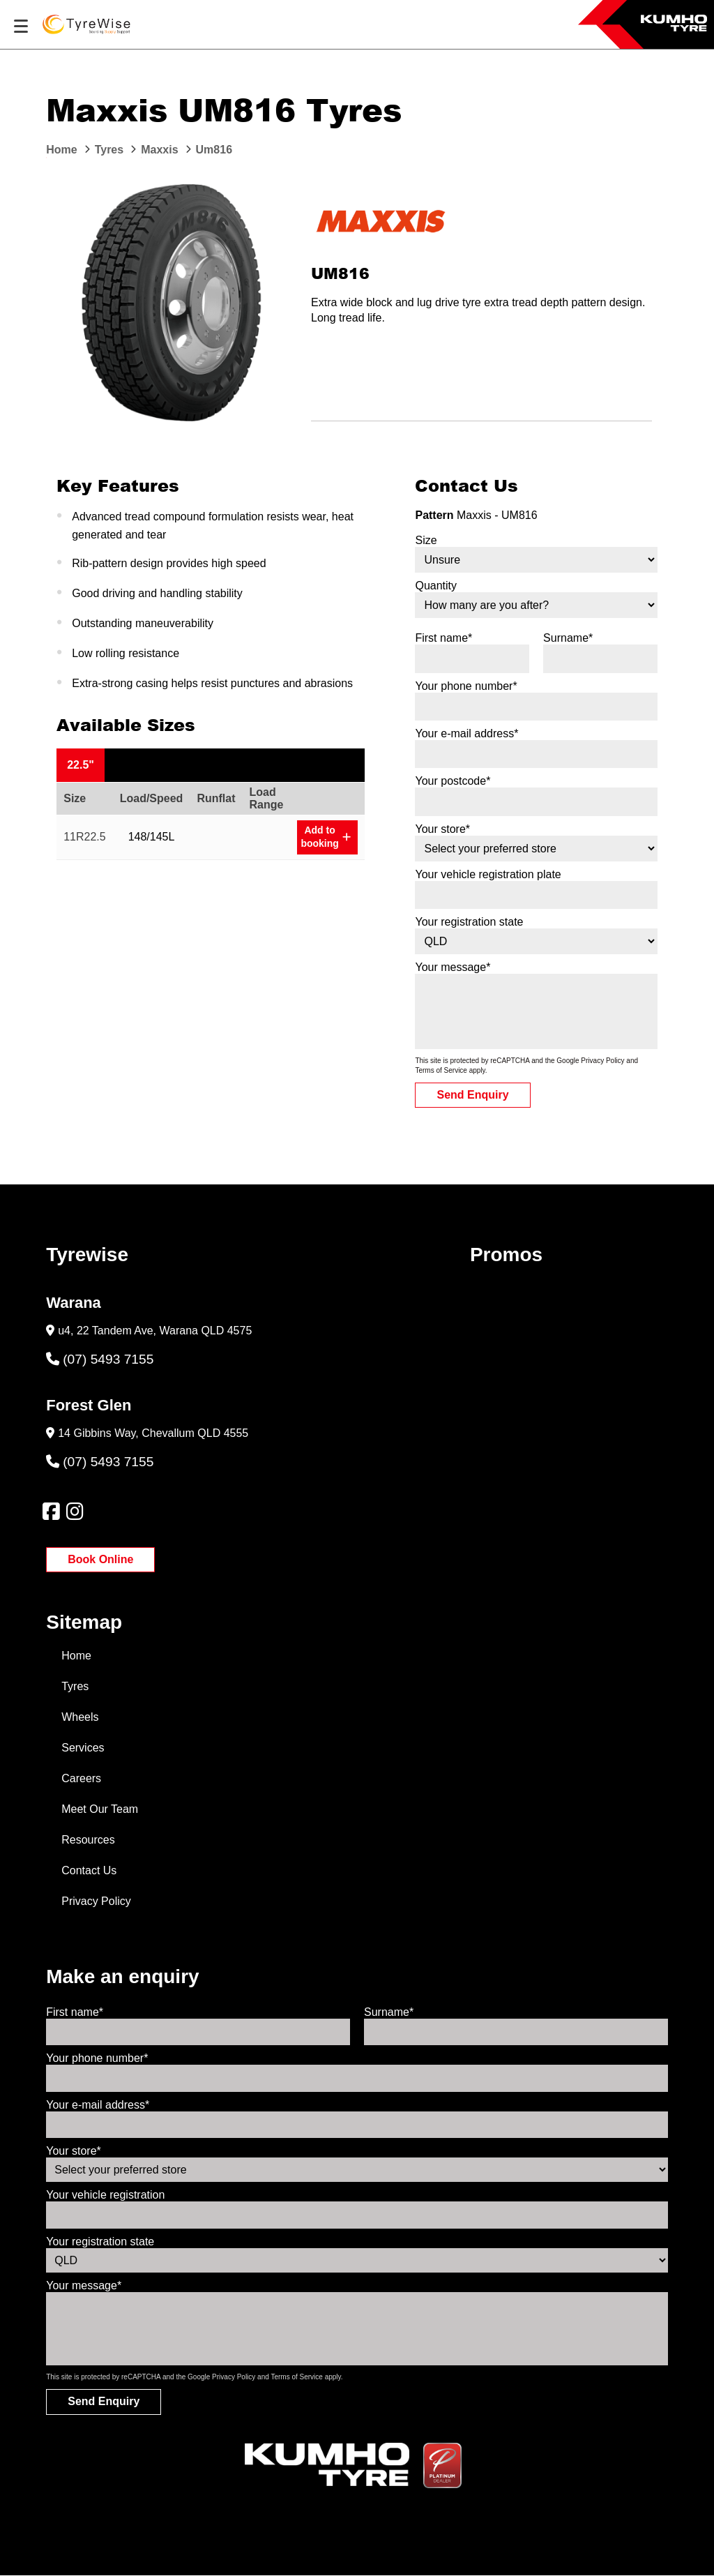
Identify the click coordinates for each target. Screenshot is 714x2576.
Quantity (436, 586)
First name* (443, 638)
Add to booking (325, 837)
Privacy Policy (602, 1060)
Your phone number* (466, 686)
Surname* (568, 638)
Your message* (452, 967)
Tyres (75, 1686)
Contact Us (88, 1870)
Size (425, 540)
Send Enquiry (472, 1095)
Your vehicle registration (105, 2195)
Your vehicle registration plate (488, 874)
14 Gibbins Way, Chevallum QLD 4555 (153, 1433)
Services (82, 1748)
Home (76, 1656)
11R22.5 (84, 837)
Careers (81, 1778)
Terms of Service (440, 1070)
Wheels (79, 1717)
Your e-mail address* (466, 733)
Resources (87, 1840)
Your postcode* (452, 781)
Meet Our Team (99, 1809)
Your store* (442, 829)
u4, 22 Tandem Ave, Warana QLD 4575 (155, 1330)
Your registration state (469, 922)
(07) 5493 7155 (99, 1359)
